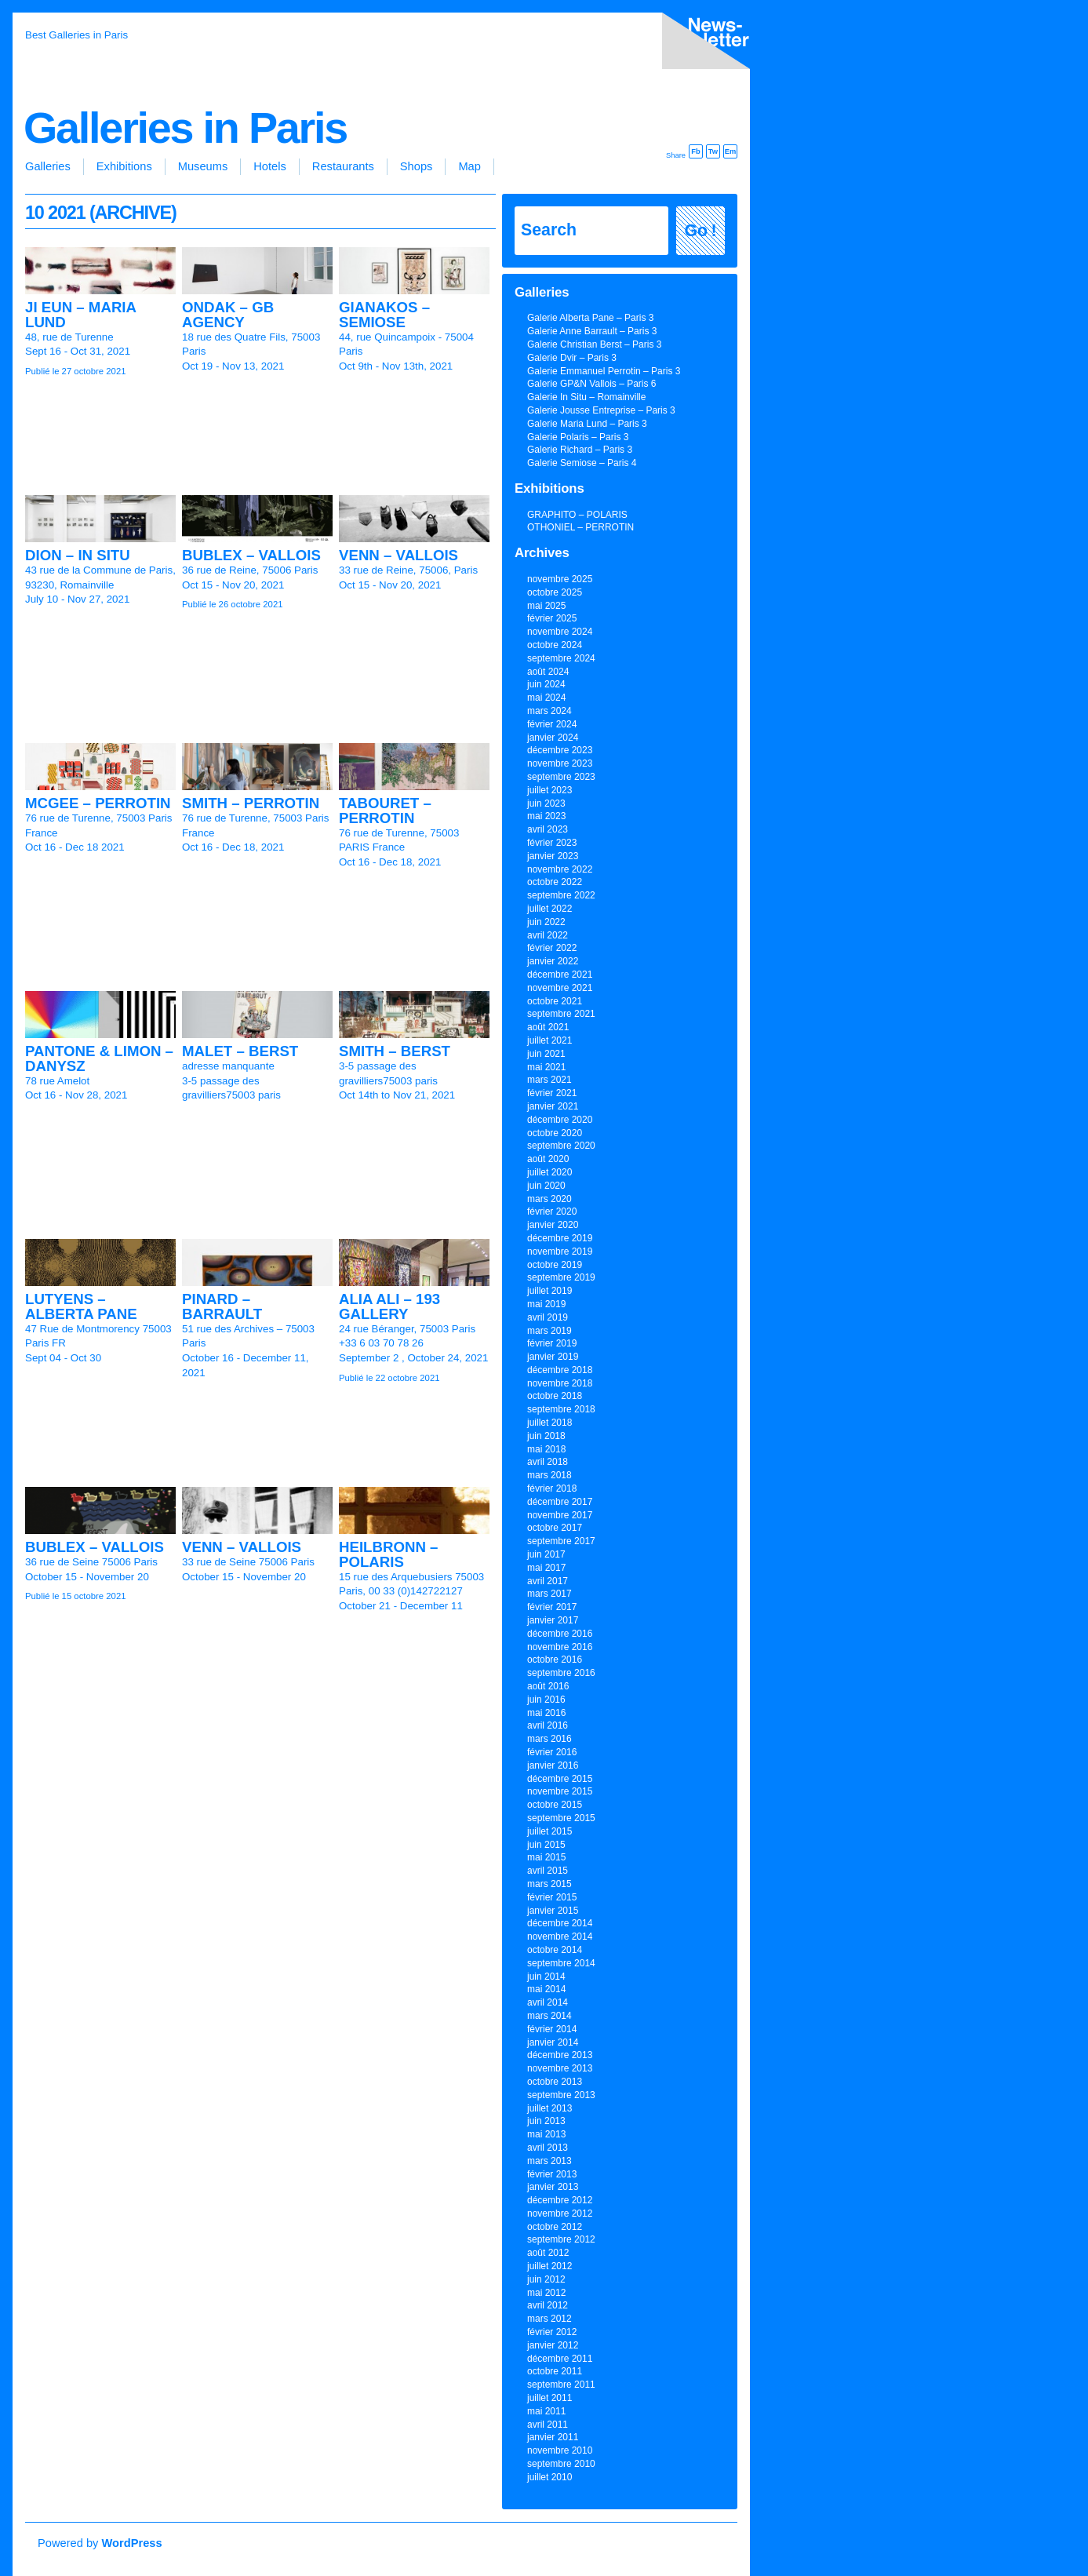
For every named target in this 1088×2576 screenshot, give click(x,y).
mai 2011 (546, 2411)
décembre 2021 (559, 974)
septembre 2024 (561, 658)
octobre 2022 (554, 881)
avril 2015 (547, 1870)
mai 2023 (546, 816)
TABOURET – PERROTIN (385, 810)
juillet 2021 (549, 1040)
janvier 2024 (552, 737)
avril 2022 (547, 935)
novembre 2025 (559, 579)
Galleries (48, 166)
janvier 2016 (552, 1765)
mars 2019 (549, 1330)
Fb (695, 151)
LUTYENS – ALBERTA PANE (81, 1306)
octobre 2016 (554, 1659)
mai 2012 (546, 2292)
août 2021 (548, 1027)
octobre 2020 (554, 1133)
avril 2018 (547, 1461)
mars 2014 (549, 2015)
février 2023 (552, 842)
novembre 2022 (559, 869)
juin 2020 (546, 1185)
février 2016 (552, 1752)
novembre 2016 (559, 1646)
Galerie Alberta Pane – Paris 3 (590, 317)
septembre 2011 (561, 2384)
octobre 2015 (554, 1804)
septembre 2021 (561, 1013)
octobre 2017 (554, 1527)
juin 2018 (546, 1435)
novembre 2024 (559, 631)
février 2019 (552, 1343)
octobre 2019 (554, 1264)
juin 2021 (546, 1053)
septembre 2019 (561, 1277)
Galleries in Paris (185, 128)
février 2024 (552, 724)
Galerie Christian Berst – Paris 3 (594, 344)
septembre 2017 (561, 1541)
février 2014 (552, 2029)
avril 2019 (547, 1317)
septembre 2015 (561, 1818)
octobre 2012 (554, 2226)
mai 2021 (546, 1067)
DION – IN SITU (77, 555)
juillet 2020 (549, 1172)
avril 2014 (547, 2002)
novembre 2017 (559, 1515)
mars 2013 (549, 2160)
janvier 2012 (552, 2345)
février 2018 (552, 1488)
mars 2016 (549, 1738)
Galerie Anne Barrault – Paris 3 (592, 331)
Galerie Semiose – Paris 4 (581, 462)
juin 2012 (546, 2279)
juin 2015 (546, 1844)
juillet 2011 (549, 2397)
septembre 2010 (561, 2463)
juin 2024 (546, 684)
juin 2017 (546, 1554)
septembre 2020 (561, 1145)
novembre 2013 (559, 2068)
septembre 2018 (561, 1409)
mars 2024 (549, 710)
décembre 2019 (559, 1238)
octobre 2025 (554, 592)
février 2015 (552, 1897)
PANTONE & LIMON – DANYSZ (99, 1058)
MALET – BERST (240, 1051)
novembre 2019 (559, 1251)
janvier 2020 (552, 1224)
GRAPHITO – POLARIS (577, 514)
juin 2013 (546, 2120)
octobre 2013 (554, 2081)
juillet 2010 (549, 2477)
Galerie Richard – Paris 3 (579, 449)
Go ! (701, 230)
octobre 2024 (554, 644)
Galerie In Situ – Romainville (586, 397)
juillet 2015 (549, 1831)
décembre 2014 (559, 1923)
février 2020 (552, 1211)
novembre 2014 (559, 1936)
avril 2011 (547, 2424)
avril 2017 (547, 1581)
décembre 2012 (559, 2200)
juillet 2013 (549, 2108)
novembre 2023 (559, 763)
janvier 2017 (552, 1620)
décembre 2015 (559, 1778)
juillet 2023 (549, 790)
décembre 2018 (559, 1370)
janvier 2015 (552, 1910)
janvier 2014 (552, 2042)
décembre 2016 (559, 1633)
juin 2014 (546, 1976)
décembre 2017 (559, 1501)
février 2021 (552, 1093)
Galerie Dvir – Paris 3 (572, 357)
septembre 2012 (561, 2239)
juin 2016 (546, 1699)
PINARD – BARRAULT (222, 1306)
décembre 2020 (559, 1119)
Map (469, 166)
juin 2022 (546, 921)
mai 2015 (546, 1857)
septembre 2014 (561, 1963)
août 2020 (548, 1158)
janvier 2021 (552, 1106)
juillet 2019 (549, 1290)
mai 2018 (546, 1449)
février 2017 (552, 1606)
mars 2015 (549, 1883)
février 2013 (552, 2174)
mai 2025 (546, 605)
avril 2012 (547, 2305)
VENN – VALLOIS (398, 555)
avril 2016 (547, 1725)
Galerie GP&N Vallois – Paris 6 (592, 383)
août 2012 (548, 2252)
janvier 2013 (552, 2186)
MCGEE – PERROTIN (98, 803)
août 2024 (548, 671)
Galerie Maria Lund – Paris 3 (587, 423)
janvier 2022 (552, 961)
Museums (203, 166)
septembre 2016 (561, 1672)
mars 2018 (549, 1475)
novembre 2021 (559, 987)
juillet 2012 (549, 2266)
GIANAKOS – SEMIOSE (384, 314)
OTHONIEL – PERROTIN (580, 527)
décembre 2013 (559, 2055)
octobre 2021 (554, 1001)
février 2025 (552, 618)
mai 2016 (546, 1712)
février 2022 (552, 947)
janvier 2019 (552, 1356)
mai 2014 (546, 1989)
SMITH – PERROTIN (250, 803)
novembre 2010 (559, 2450)
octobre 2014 (554, 1949)
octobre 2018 (554, 1395)
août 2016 (548, 1686)
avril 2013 (547, 2147)
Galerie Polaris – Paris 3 (577, 437)
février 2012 (552, 2331)
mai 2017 (546, 1567)
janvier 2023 (552, 856)
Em (731, 151)
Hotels (269, 166)
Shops (416, 166)
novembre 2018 (559, 1383)
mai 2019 (546, 1304)
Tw (713, 151)
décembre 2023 (559, 750)
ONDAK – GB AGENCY (228, 314)
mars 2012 (549, 2318)
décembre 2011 (559, 2358)
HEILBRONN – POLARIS (388, 1554)
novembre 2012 (559, 2213)
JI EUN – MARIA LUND (80, 314)
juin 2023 (546, 803)
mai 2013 (546, 2134)
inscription (703, 44)
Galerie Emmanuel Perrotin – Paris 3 (603, 371)
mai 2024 (546, 697)
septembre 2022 (561, 895)
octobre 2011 (554, 2371)
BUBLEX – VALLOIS (251, 555)
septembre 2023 (561, 776)
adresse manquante (228, 1066)
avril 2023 (547, 829)
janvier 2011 (552, 2437)
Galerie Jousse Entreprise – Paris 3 (601, 410)
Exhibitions (124, 166)
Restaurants (343, 166)
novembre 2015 (559, 1791)
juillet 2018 (549, 1422)
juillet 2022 (549, 908)
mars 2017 (549, 1593)
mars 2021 (549, 1079)
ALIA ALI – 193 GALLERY (389, 1306)
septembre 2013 (561, 2095)
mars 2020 (549, 1198)
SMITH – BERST (394, 1051)
